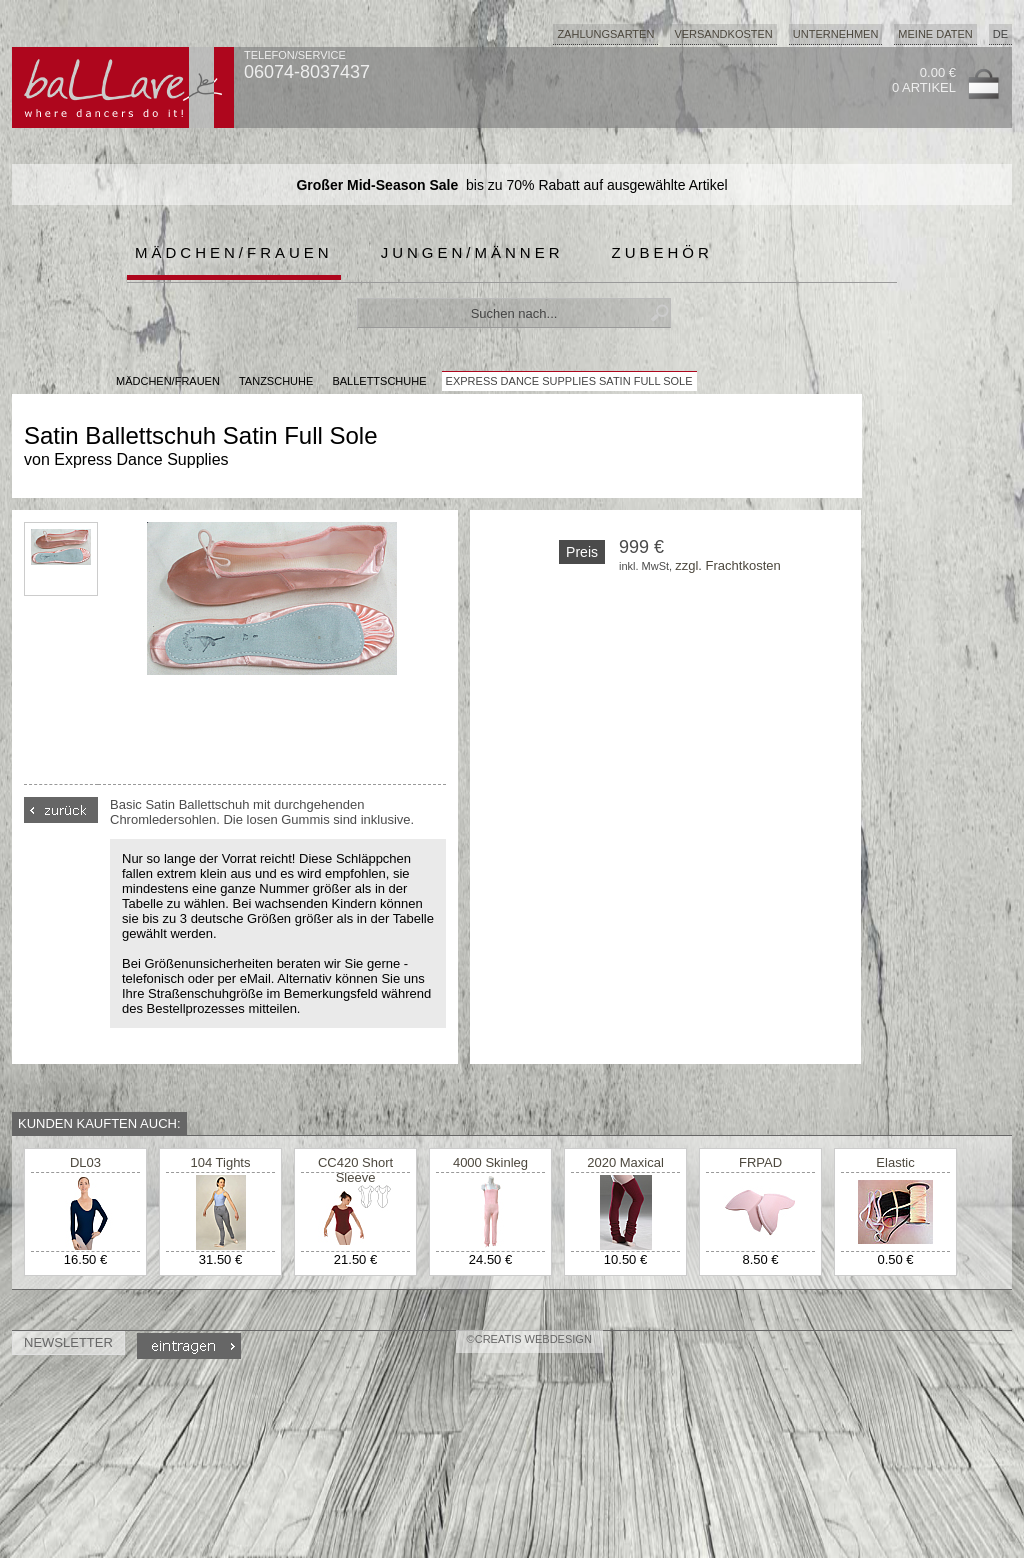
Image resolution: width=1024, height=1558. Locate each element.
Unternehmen (836, 34)
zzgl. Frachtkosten (728, 565)
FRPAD (760, 1162)
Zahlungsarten (605, 34)
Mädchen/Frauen (234, 252)
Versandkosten (723, 34)
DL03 (85, 1162)
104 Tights (221, 1162)
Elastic (895, 1162)
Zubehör (662, 252)
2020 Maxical (625, 1162)
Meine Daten (935, 34)
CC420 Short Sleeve (355, 1170)
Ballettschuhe (379, 381)
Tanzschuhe (276, 381)
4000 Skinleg (490, 1162)
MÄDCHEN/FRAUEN (168, 381)
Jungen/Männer (472, 252)
